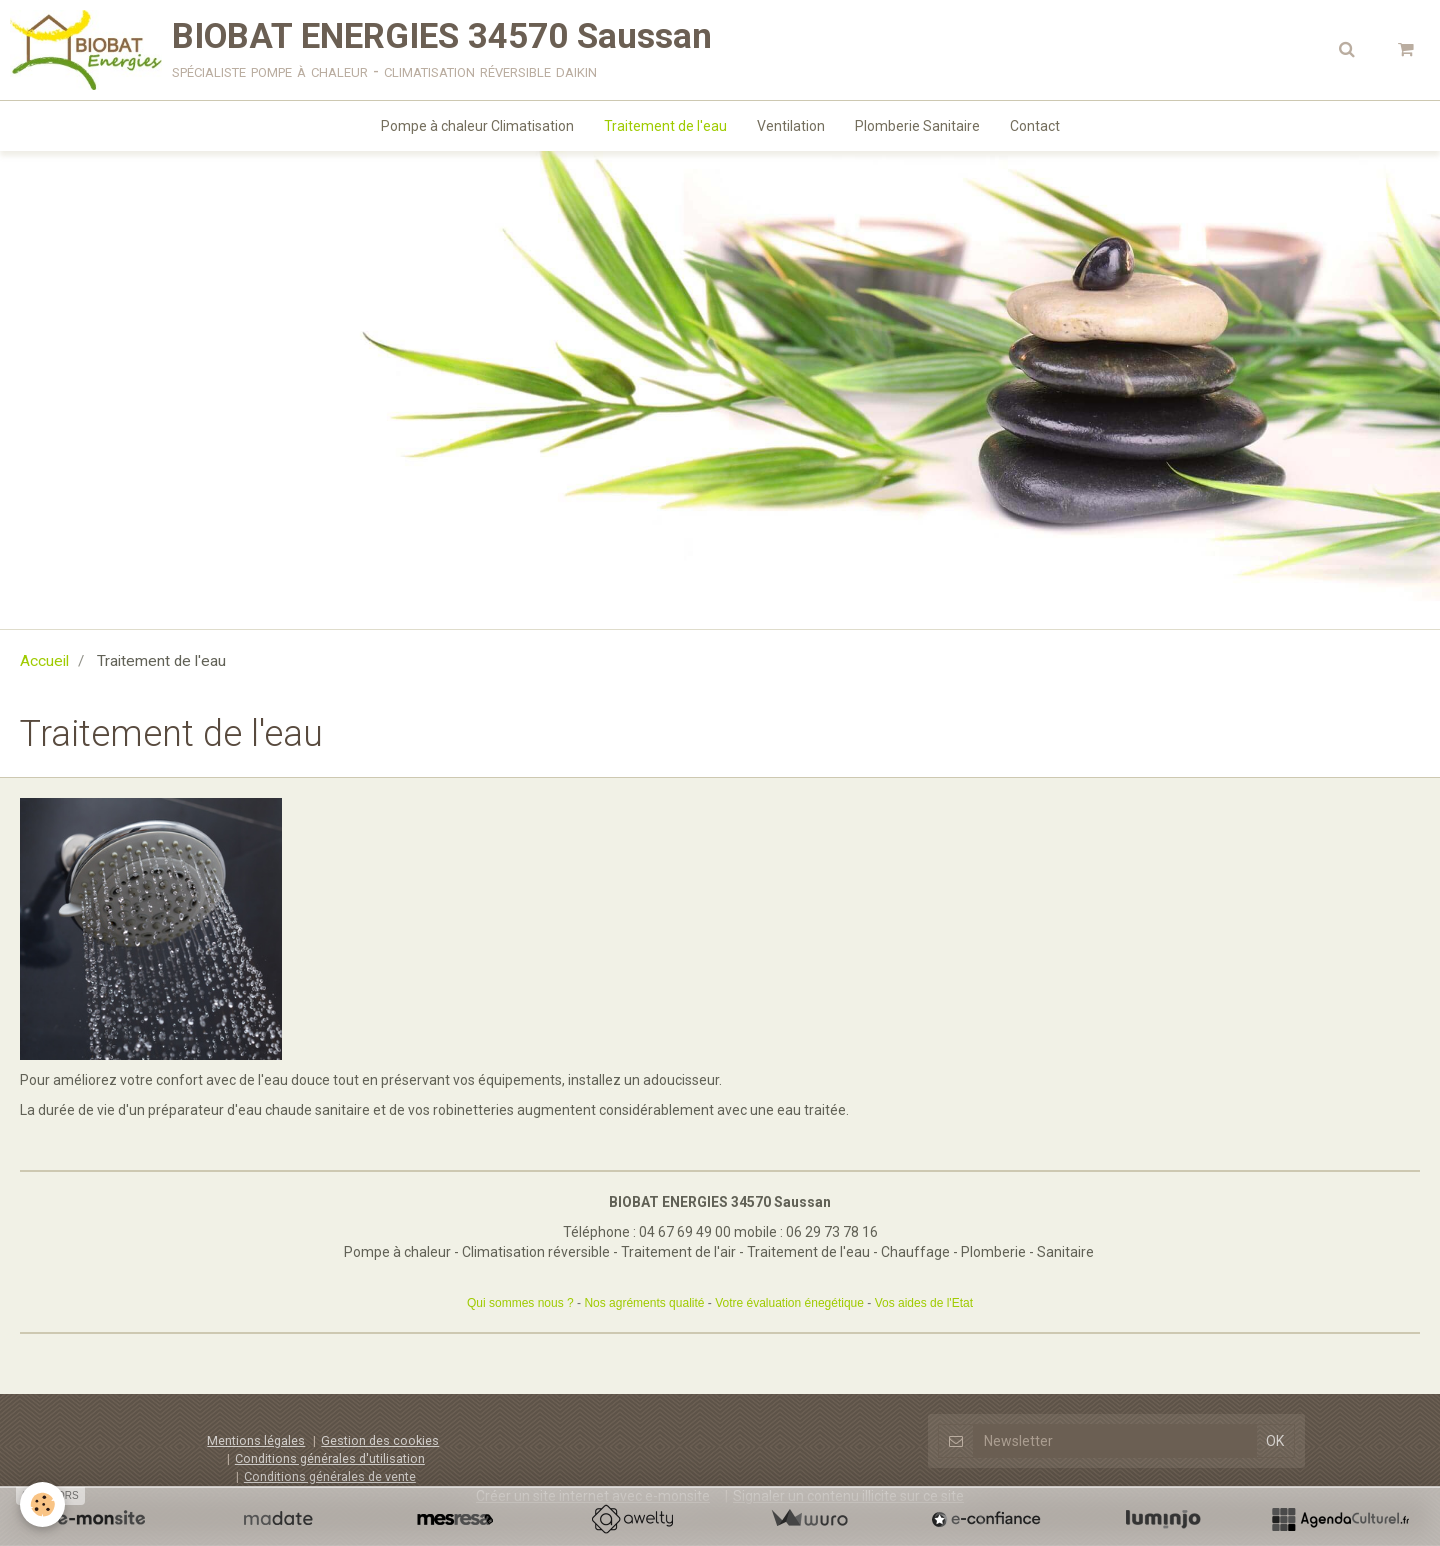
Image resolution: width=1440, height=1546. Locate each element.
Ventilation (791, 126)
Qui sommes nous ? (520, 1303)
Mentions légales (256, 1440)
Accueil (44, 661)
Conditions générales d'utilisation (330, 1458)
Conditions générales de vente (330, 1476)
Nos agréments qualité (644, 1303)
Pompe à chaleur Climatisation (477, 126)
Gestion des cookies (380, 1440)
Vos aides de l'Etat (924, 1303)
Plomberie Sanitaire (917, 126)
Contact (1035, 126)
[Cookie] (42, 1504)
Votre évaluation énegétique (789, 1303)
